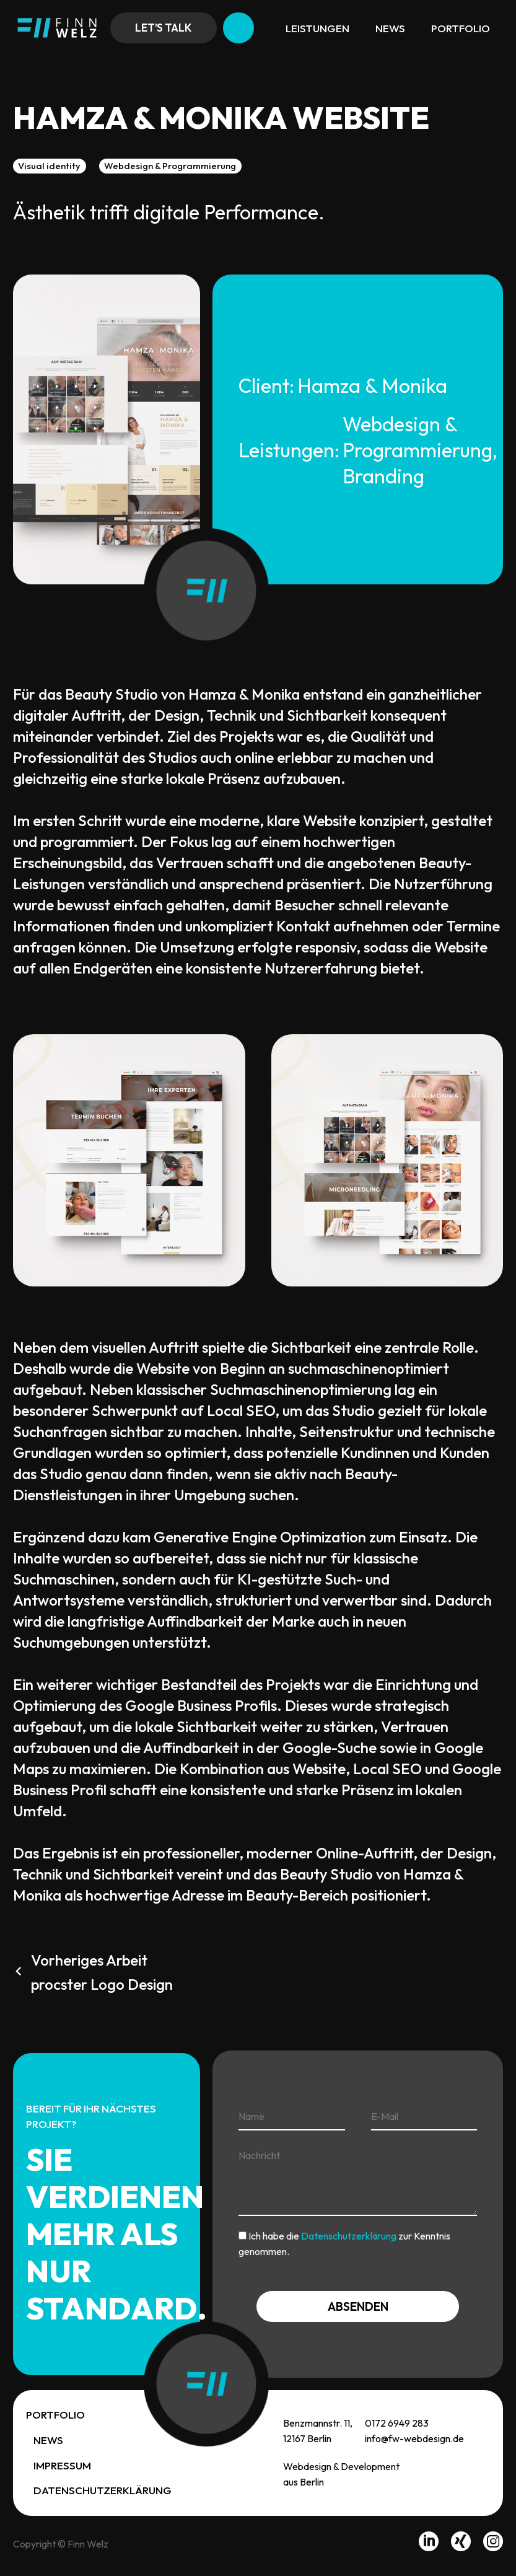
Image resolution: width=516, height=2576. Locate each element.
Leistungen (317, 28)
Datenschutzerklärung (348, 2236)
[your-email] (424, 2117)
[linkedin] (429, 2544)
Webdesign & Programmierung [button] (170, 166)
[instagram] (493, 2544)
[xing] (461, 2544)
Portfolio (460, 28)
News (390, 28)
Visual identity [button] (49, 166)
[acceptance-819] (242, 2235)
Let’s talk (163, 27)
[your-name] (291, 2117)
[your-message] (357, 2179)
